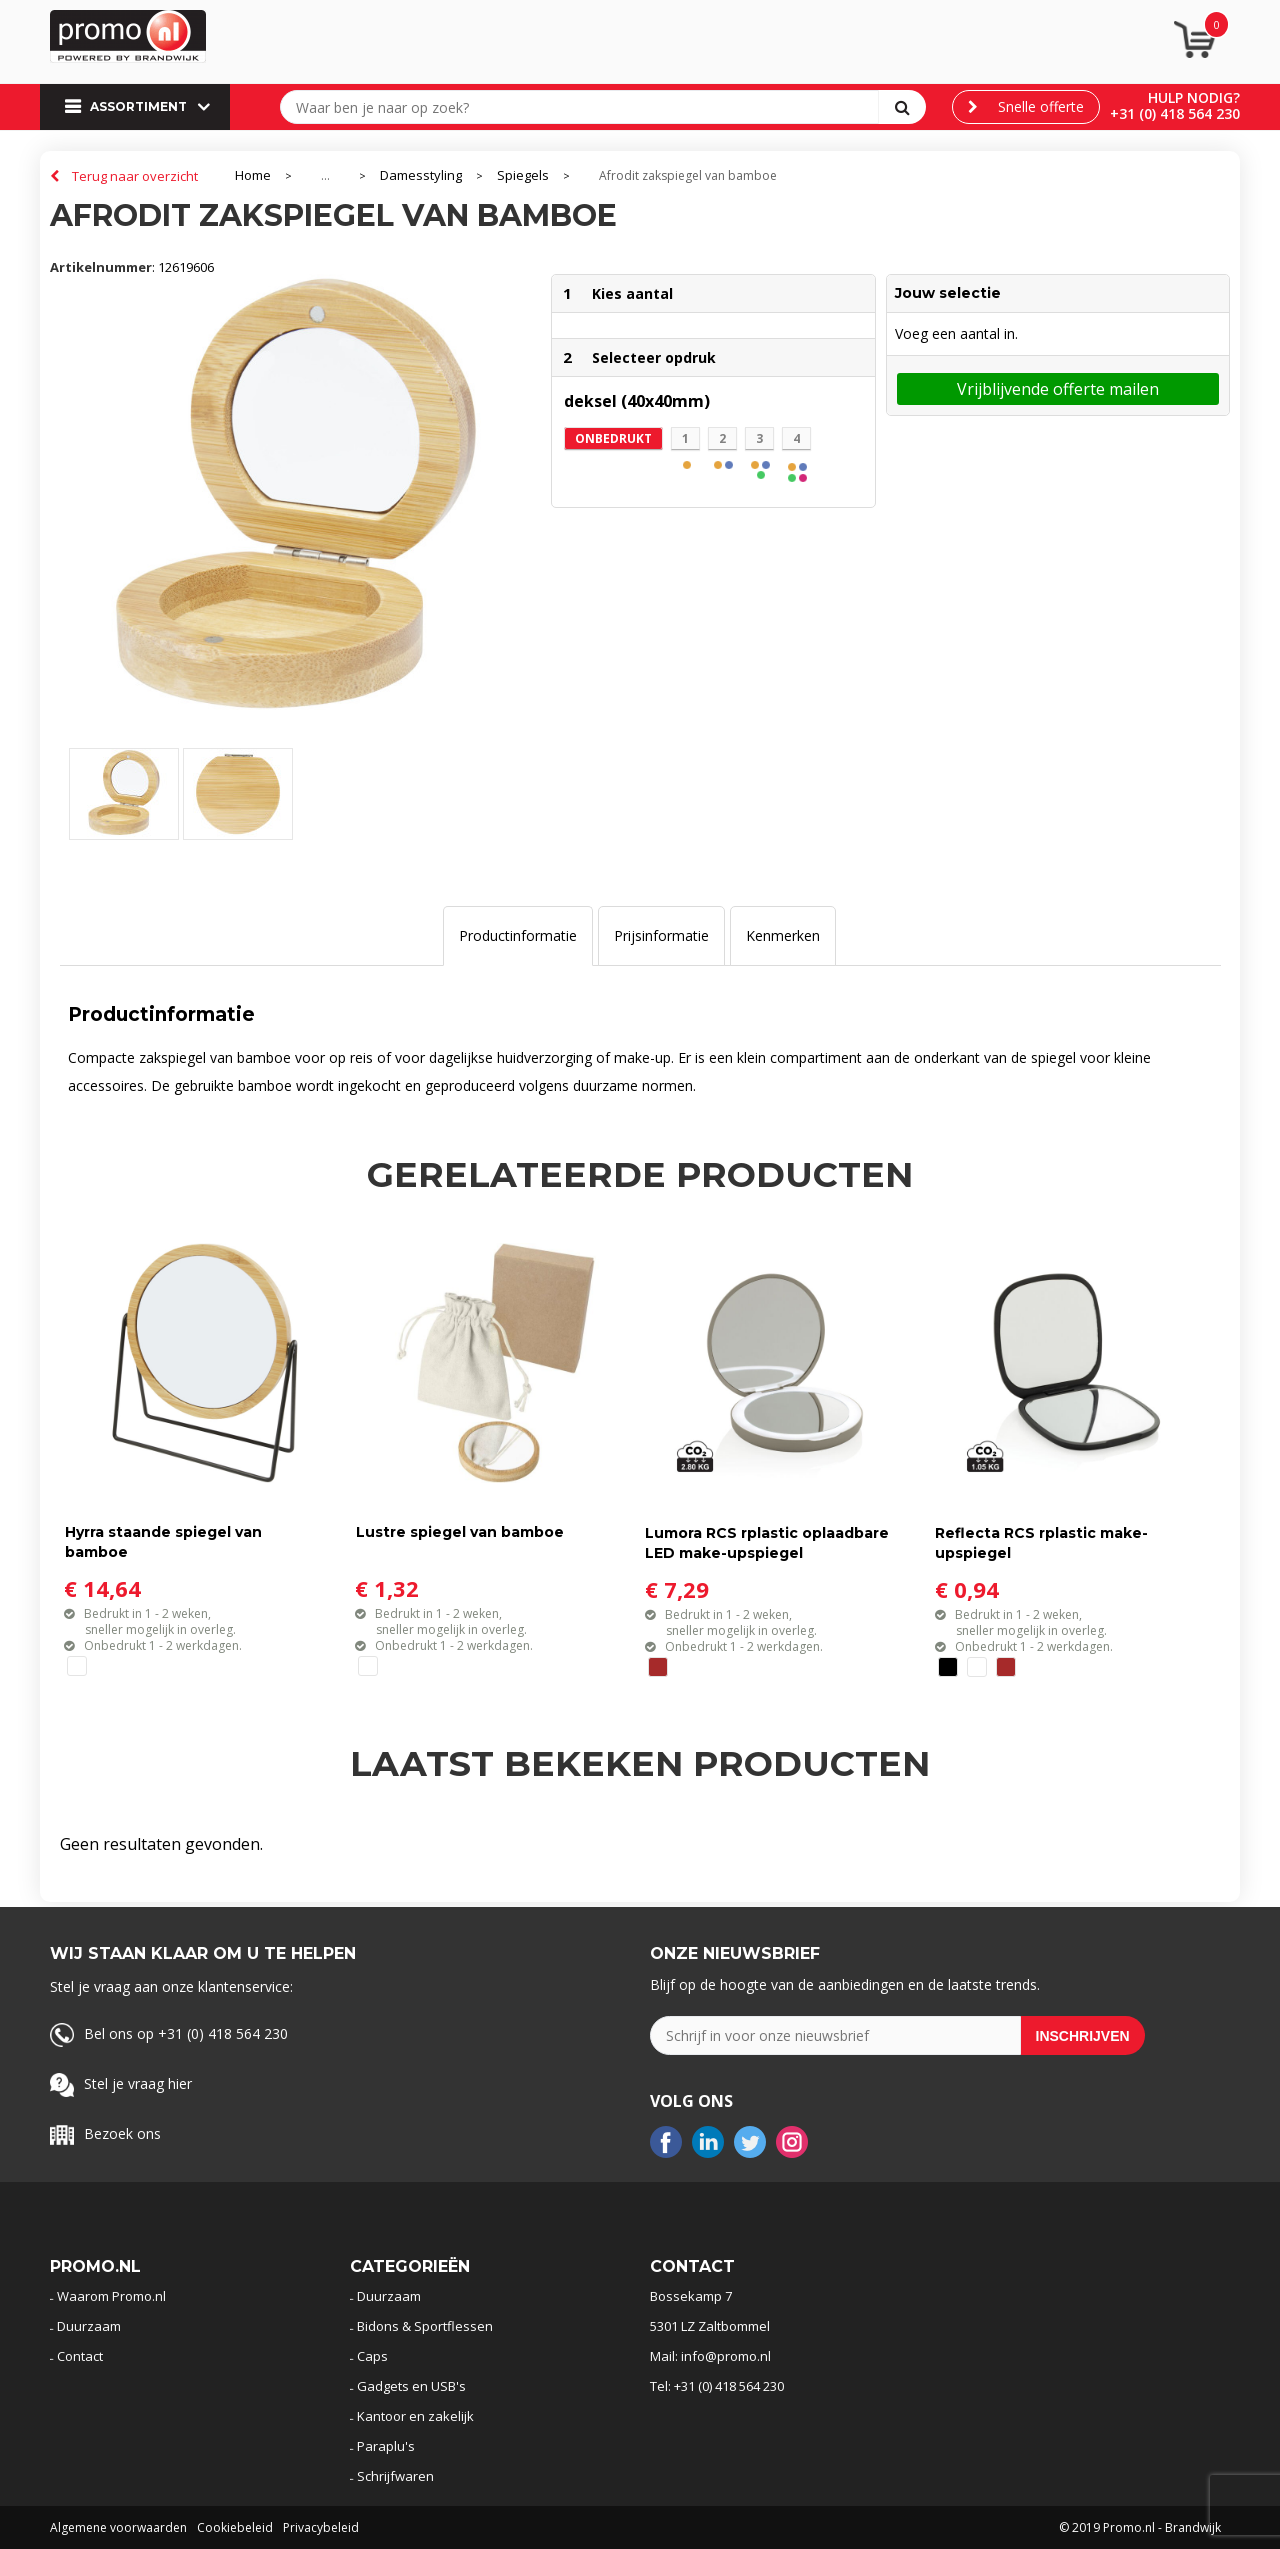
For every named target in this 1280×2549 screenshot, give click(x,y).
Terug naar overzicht (135, 176)
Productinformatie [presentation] (518, 935)
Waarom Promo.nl (111, 2296)
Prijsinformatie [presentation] (661, 935)
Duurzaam (89, 2326)
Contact (80, 2356)
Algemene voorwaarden (118, 2527)
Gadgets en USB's (411, 2386)
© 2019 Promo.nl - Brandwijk (1140, 2527)
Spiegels (523, 175)
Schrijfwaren (395, 2476)
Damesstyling (421, 175)
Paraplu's (386, 2446)
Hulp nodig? (1194, 97)
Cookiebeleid (235, 2527)
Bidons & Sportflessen (425, 2326)
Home (253, 175)
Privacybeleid (321, 2527)
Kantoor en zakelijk (415, 2416)
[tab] (518, 936)
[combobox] (584, 107)
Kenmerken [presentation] (783, 935)
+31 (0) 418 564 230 (1175, 113)
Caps (372, 2356)
